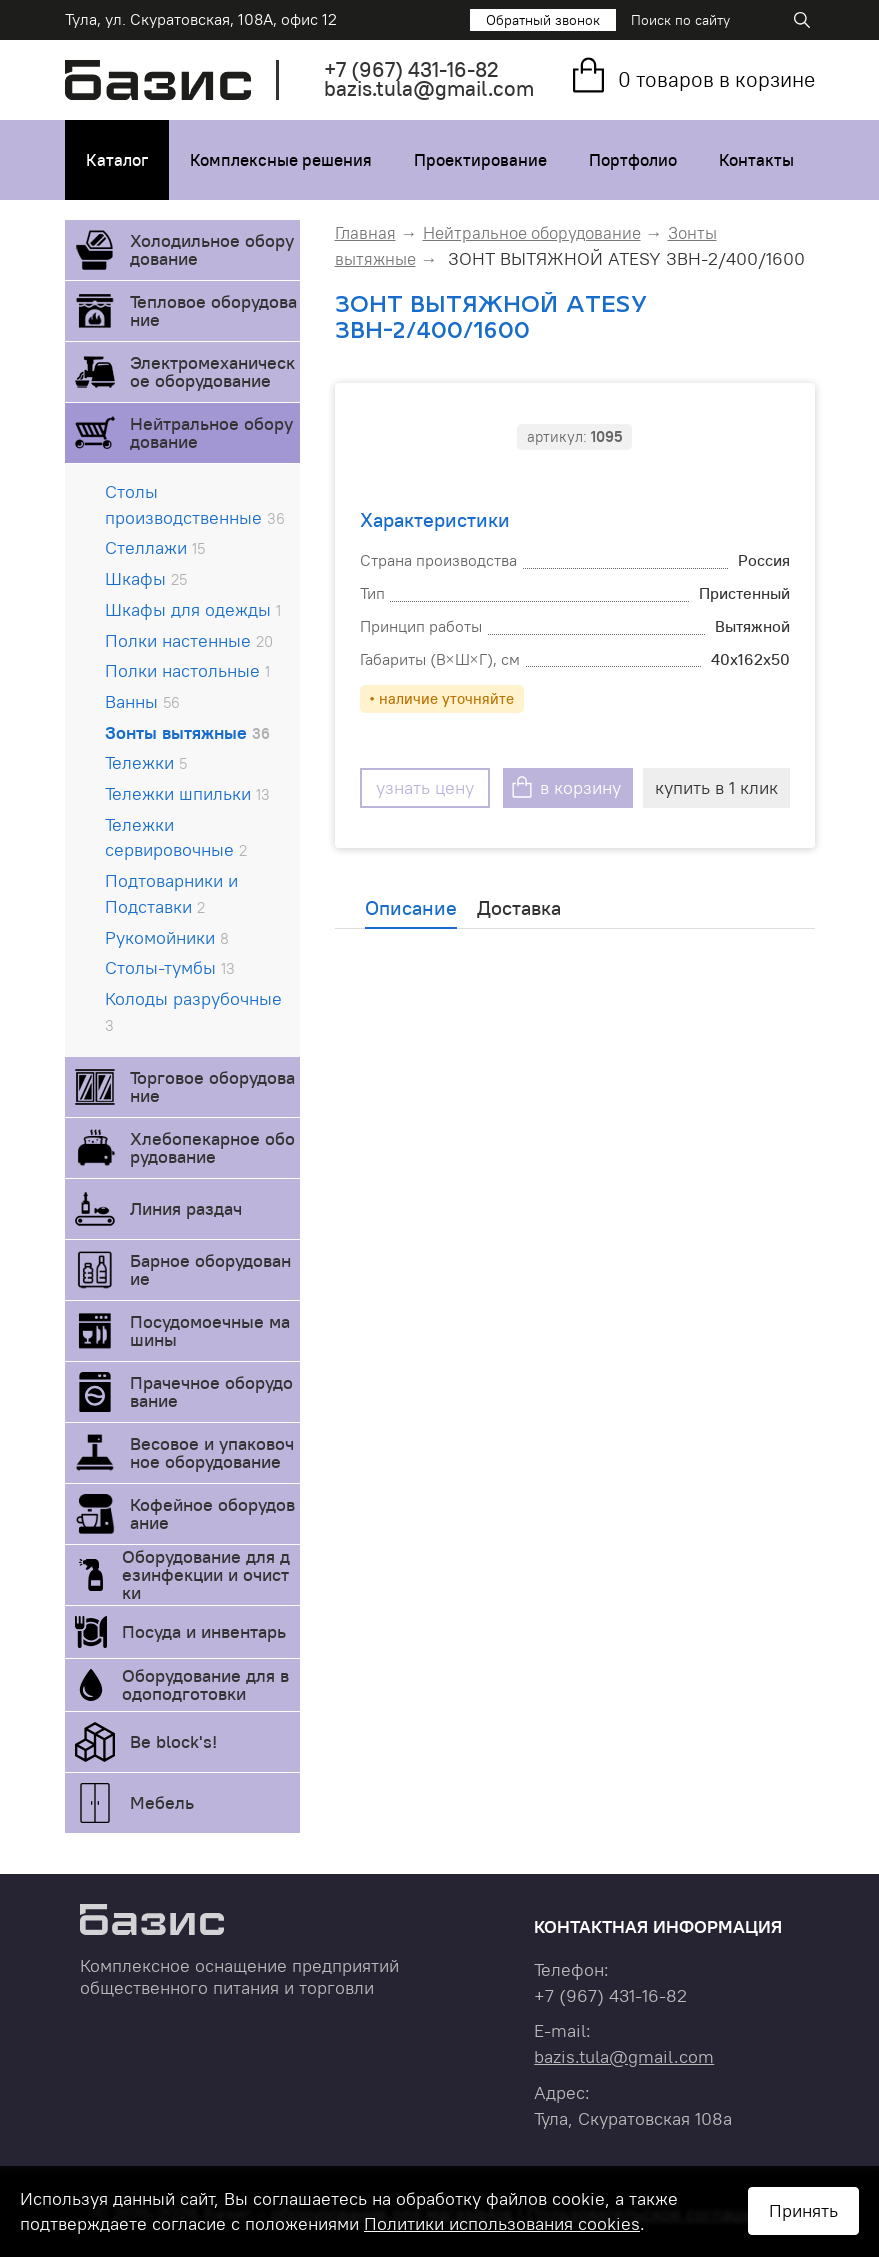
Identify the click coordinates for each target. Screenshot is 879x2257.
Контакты (756, 160)
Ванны (142, 701)
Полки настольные (187, 670)
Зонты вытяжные (187, 732)
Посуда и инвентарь (204, 1631)
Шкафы (146, 578)
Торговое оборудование (212, 1086)
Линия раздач (186, 1208)
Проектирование (480, 160)
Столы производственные (195, 504)
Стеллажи (155, 547)
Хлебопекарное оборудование (212, 1147)
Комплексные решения (281, 160)
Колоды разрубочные (193, 1011)
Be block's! (173, 1741)
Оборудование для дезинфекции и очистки (206, 1574)
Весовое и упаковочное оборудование (212, 1452)
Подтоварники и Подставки (171, 893)
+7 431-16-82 (411, 69)
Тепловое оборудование (213, 310)
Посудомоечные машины (210, 1330)
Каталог (117, 160)
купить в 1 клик (716, 787)
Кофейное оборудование (212, 1513)
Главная (365, 233)
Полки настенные (189, 640)
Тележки (146, 762)
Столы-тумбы (170, 967)
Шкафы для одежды (193, 609)
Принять (803, 2210)
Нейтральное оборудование (211, 432)
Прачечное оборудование (211, 1391)
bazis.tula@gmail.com (429, 88)
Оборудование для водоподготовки (205, 1684)
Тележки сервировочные (176, 837)
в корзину (580, 787)
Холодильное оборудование (212, 249)
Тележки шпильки (187, 793)
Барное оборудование (210, 1269)
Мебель (162, 1802)
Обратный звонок (543, 20)
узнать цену (425, 787)
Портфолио (633, 160)
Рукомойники (167, 937)
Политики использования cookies (502, 2223)
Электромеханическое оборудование (212, 371)
